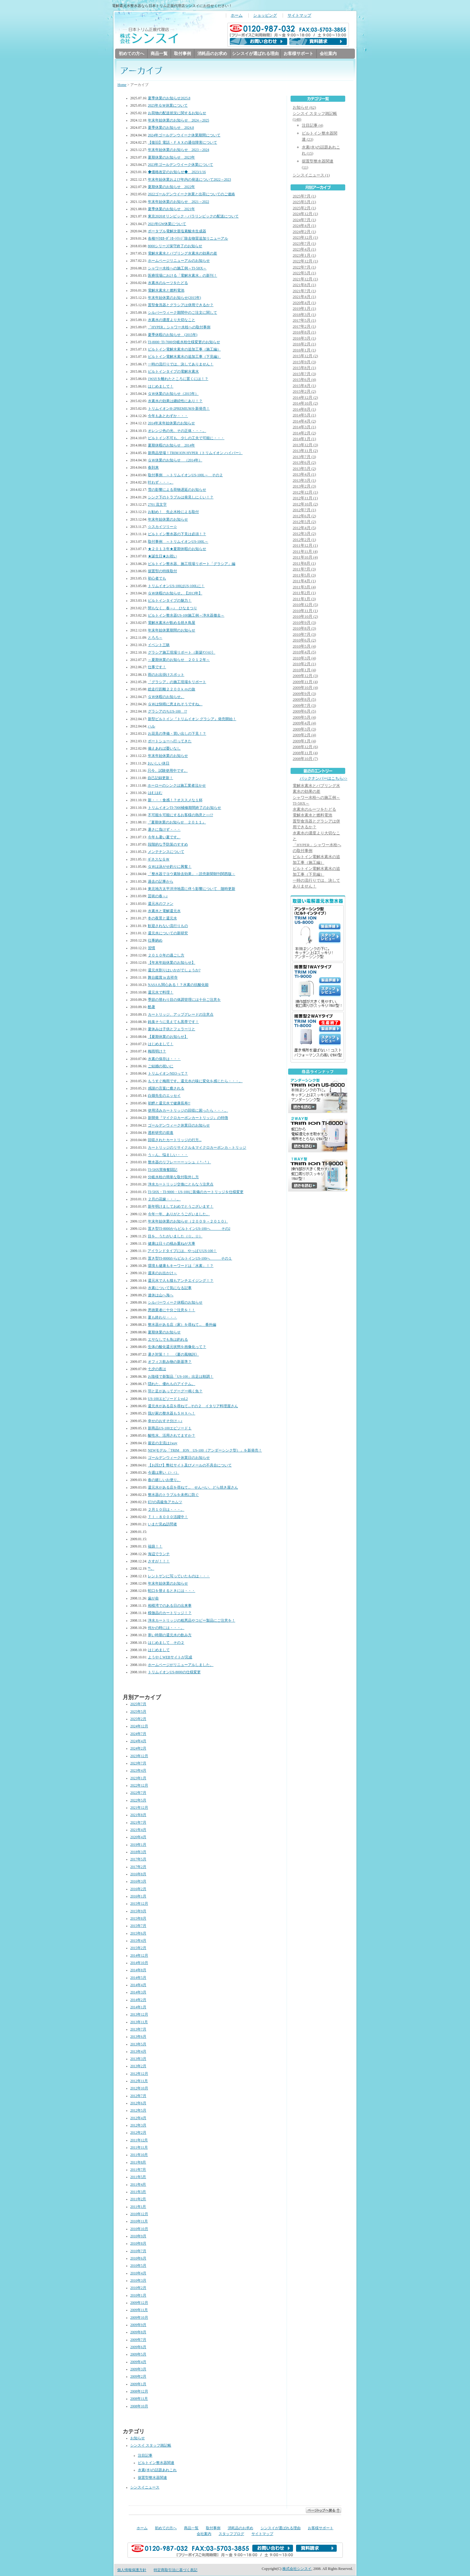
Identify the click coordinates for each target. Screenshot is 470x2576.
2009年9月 (138, 2325)
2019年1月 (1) (304, 308)
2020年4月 (138, 1837)
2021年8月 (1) (304, 285)
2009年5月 (138, 2355)
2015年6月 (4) (304, 380)
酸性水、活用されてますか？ (171, 1436)
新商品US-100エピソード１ (170, 1429)
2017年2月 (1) (304, 326)
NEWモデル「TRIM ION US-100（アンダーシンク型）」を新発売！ (205, 1451)
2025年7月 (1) (304, 196)
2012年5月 (138, 2111)
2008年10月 (139, 2407)
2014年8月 (138, 1970)
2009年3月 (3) (304, 729)
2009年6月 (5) (304, 711)
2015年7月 (138, 1926)
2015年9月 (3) (304, 362)
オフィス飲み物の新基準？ (170, 1362)
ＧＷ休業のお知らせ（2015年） (173, 394)
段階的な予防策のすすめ (168, 845)
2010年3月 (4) (304, 658)
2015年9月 (138, 1912)
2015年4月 (138, 1941)
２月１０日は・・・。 (166, 1510)
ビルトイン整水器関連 (156, 2463)
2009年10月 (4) (305, 688)
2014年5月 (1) (304, 415)
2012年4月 (138, 2118)
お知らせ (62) (304, 107)
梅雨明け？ (157, 1052)
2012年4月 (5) (304, 528)
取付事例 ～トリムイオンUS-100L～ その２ (185, 475)
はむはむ (155, 793)
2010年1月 (138, 2296)
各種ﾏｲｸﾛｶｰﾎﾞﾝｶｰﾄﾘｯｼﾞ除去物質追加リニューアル (188, 239)
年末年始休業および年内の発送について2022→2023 (189, 180)
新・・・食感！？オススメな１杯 (175, 800)
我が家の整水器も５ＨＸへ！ (171, 1414)
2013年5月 (138, 2045)
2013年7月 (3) (304, 457)
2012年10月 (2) (305, 504)
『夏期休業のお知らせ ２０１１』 (177, 823)
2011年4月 (138, 2185)
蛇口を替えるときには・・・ (171, 1591)
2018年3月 (138, 1852)
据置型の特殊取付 (162, 571)
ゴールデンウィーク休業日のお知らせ (179, 1126)
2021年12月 (139, 1808)
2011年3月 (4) (304, 587)
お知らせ (137, 2439)
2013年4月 (138, 2052)
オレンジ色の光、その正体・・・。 (177, 431)
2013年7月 (138, 2030)
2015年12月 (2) (305, 356)
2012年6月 (138, 2104)
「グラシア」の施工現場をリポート (177, 682)
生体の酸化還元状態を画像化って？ (177, 1347)
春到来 (153, 468)
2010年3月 (138, 2281)
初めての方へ (131, 53)
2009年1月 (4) (304, 741)
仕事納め (155, 941)
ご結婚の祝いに (160, 1067)
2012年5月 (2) (304, 522)
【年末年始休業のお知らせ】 (171, 963)
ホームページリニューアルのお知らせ (179, 261)
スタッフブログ (231, 2534)
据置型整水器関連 (152, 2478)
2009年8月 (138, 2333)
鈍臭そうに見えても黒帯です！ (173, 1022)
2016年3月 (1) (304, 338)
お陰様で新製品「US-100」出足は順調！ (180, 1377)
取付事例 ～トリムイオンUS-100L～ (178, 542)
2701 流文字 (157, 505)
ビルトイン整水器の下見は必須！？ (177, 534)
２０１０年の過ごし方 (166, 956)
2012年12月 (139, 2074)
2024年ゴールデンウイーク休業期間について (184, 136)
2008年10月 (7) (305, 759)
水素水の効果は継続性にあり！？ (175, 401)
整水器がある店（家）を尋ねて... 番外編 (182, 1325)
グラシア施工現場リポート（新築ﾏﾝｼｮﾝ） (181, 653)
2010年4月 (138, 2274)
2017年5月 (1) (304, 320)
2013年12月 (139, 2015)
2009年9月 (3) (304, 694)
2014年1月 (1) (304, 439)
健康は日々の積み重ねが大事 (171, 1244)
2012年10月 (139, 2089)
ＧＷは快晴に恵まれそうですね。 (175, 704)
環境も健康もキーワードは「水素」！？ (180, 1266)
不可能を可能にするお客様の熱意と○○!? (180, 815)
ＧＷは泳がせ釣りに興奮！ (170, 867)
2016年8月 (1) (304, 332)
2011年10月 (139, 2155)
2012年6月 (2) (304, 516)
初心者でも (157, 579)
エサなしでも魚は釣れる (168, 1340)
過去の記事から (160, 882)
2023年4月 (138, 1771)
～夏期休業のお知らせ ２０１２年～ (179, 660)
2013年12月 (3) (305, 445)
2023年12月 (139, 1756)
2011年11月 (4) (305, 551)
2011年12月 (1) (305, 545)
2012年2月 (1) (304, 540)
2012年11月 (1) (305, 498)
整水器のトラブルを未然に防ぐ (173, 1495)
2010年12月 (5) (305, 605)
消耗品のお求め (212, 53)
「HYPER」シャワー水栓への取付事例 (179, 328)
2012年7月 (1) (304, 510)
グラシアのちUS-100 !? (167, 712)
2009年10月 (139, 2318)
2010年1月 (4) (304, 670)
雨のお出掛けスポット (166, 675)
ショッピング (265, 15)
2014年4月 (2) (304, 421)
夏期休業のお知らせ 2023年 (171, 158)
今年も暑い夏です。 (164, 838)
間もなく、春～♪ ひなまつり (172, 609)
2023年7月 (138, 1764)
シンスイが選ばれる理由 (255, 53)
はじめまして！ (160, 387)
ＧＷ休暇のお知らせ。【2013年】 (175, 594)
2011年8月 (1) (304, 563)
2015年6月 (138, 1934)
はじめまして (159, 1650)
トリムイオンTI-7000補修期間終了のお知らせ (184, 808)
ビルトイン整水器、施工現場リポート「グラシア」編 (191, 564)
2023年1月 (138, 1779)
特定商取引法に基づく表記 (175, 2570)
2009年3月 (138, 2370)
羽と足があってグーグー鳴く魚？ (175, 1392)
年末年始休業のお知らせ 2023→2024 (178, 150)
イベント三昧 (159, 645)
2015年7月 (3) (304, 374)
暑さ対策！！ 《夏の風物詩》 (173, 1355)
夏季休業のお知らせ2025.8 (169, 99)
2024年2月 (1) (304, 232)
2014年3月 (138, 1993)
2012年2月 (138, 2133)
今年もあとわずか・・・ (168, 416)
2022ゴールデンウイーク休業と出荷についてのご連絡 (191, 195)
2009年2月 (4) (304, 735)
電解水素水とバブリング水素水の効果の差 (182, 254)
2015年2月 (138, 1948)
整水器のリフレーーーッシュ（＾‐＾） (179, 1163)
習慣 (151, 948)
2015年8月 (138, 1919)
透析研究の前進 (160, 1133)
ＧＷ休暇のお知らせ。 (166, 697)
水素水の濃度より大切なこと (171, 320)
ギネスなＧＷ (158, 860)
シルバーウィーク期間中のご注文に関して (182, 313)
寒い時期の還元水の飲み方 (170, 1635)
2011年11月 (139, 2148)
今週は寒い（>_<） (163, 1473)
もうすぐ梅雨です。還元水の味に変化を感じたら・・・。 (195, 1081)
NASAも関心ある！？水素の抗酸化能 (178, 985)
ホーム (237, 15)
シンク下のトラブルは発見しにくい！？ (180, 498)
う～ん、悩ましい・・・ (168, 1155)
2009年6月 (138, 2347)
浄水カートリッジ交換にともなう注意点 (180, 1185)
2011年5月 (138, 2177)
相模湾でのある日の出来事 (170, 1606)
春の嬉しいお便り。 (164, 1480)
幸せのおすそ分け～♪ (165, 1421)
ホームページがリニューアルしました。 (180, 1665)
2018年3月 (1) (304, 315)
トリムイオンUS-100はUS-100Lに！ (176, 586)
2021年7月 (138, 1823)
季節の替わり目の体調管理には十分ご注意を (184, 1000)
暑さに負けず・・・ (164, 830)
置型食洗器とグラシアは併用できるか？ (180, 305)
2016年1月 (138, 1897)
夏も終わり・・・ (162, 1318)
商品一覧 (159, 53)
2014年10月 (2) (305, 403)
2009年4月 (138, 2362)
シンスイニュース (144, 2488)
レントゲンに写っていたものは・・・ (179, 1577)
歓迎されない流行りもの (168, 926)
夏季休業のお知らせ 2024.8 (171, 128)
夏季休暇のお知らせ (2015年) (172, 335)
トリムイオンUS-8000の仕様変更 (174, 1673)
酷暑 (151, 1007)
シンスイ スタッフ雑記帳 (150, 2446)
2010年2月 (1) (304, 664)
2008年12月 (139, 2392)
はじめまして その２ (166, 1643)
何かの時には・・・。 (166, 1628)
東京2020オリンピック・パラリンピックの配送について (193, 217)
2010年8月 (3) (304, 628)
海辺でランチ (159, 1554)
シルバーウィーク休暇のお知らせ (175, 1303)
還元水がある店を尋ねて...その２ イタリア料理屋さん (193, 1406)
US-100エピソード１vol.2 (168, 1399)
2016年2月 (138, 1889)
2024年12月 (139, 1727)
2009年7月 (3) (304, 705)
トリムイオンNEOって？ (168, 1074)
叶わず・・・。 (160, 483)
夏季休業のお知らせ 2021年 (171, 209)
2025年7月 (138, 1704)
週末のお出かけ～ (162, 1273)
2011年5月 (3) (304, 575)
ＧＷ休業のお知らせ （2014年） (175, 461)
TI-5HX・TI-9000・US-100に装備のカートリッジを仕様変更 (196, 1192)
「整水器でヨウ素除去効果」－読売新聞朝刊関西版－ (191, 874)
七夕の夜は (157, 1369)
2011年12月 (139, 2141)
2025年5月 (138, 1712)
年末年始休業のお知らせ (168, 520)
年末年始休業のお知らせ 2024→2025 (178, 121)
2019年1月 (138, 1845)
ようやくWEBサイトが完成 (170, 1658)
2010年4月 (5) (304, 652)
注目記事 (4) (312, 125)
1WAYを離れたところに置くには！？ (178, 379)
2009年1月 (138, 2384)
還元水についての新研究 (168, 934)
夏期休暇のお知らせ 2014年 (171, 446)
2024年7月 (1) (304, 220)
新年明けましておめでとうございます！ (180, 1207)
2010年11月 (139, 2222)
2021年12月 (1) (305, 279)
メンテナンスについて (166, 852)
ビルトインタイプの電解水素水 (173, 372)
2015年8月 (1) (304, 368)
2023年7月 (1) (304, 243)
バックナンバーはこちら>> (323, 779)
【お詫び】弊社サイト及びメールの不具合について (190, 1466)
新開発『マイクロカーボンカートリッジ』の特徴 (188, 1118)
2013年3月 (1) (304, 480)
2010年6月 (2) (304, 640)
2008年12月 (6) (305, 747)
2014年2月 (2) (304, 433)
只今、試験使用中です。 (168, 771)
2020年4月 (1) (304, 303)
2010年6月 (138, 2259)
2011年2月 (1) (304, 593)
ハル (151, 727)
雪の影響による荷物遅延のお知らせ (177, 490)
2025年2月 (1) (304, 208)
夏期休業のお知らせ (164, 1333)
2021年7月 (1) (304, 291)
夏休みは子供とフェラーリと (171, 1029)
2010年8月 (138, 2244)
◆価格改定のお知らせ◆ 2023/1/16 (177, 172)
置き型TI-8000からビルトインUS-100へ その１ (190, 1259)
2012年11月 (139, 2081)
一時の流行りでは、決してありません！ (180, 365)
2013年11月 (139, 2022)
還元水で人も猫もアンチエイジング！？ (180, 1281)
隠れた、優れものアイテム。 (171, 1384)
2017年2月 (138, 1867)
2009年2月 (138, 2377)
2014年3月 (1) (304, 427)
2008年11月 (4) (305, 753)
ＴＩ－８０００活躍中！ (168, 1517)
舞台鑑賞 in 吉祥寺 (163, 978)
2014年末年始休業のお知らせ (171, 424)
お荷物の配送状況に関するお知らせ (177, 113)
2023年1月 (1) (304, 255)
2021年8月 (138, 1815)
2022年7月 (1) (304, 267)
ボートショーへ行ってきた (170, 742)
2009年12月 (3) (305, 676)
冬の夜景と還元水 (162, 919)
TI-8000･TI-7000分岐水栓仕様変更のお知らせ (184, 342)
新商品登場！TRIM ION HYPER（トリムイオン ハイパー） (195, 453)
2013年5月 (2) (304, 469)
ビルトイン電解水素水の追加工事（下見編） (184, 357)
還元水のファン (160, 904)
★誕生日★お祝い (162, 557)
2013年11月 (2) (305, 451)
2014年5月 (138, 1978)
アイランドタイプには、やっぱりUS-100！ (182, 1251)
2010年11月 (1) (305, 611)
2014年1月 (138, 2008)
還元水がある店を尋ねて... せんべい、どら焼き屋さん (193, 1488)
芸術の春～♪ (158, 896)
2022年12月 (139, 1786)
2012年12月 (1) (305, 492)
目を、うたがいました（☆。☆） (175, 1237)
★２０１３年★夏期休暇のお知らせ (177, 549)
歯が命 (153, 1599)
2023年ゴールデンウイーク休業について (180, 165)
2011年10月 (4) (305, 557)
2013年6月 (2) (304, 462)
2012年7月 (138, 2096)
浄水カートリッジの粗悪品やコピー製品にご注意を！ (191, 1621)
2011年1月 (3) (304, 599)
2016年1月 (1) (304, 350)
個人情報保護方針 (131, 2570)
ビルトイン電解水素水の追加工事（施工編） (184, 350)
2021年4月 (138, 1830)
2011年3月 (138, 2192)
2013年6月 (138, 2037)
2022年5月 (138, 1801)
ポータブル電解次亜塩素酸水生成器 (177, 232)
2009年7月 (138, 2340)
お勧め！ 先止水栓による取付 (173, 512)
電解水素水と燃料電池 (166, 291)
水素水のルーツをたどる (168, 283)
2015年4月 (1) (304, 386)
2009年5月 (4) (304, 717)
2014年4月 (138, 1985)
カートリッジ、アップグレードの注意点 (180, 1015)
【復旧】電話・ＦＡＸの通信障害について (182, 143)
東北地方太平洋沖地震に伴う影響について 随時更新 (191, 889)
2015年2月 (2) (304, 391)
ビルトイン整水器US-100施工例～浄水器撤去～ (186, 616)
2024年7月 (138, 1734)
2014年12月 (139, 1956)
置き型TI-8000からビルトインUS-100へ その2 (189, 1229)
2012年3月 (138, 2126)
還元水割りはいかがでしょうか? (174, 971)
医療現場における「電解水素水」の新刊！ (182, 276)
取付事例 (182, 53)
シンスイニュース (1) (311, 175)
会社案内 (328, 53)
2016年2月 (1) (304, 344)
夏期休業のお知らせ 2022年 (171, 187)
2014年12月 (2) (305, 397)
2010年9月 (138, 2237)
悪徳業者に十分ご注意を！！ (171, 1310)
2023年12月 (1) (305, 237)
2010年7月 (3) (304, 634)
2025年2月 (138, 1719)
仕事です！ (157, 667)
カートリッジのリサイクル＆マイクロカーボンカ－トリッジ (197, 1148)
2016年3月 (138, 1882)
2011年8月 (138, 2163)
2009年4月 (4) (304, 723)
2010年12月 (139, 2214)
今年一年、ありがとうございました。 (179, 1214)
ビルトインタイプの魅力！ (170, 601)
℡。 (151, 1569)
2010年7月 (138, 2251)
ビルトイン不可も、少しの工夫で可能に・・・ (186, 438)
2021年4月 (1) (304, 297)
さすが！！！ (159, 1562)
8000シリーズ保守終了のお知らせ (175, 246)
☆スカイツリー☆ (162, 527)
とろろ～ (155, 638)
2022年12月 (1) (305, 261)
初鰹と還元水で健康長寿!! (169, 1104)
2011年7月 (138, 2170)
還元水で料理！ (160, 993)
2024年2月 (138, 1749)
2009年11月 (139, 2310)
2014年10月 (139, 1963)
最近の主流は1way (162, 1443)
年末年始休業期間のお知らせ (171, 631)
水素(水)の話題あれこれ (157, 2470)
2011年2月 (138, 2199)
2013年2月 (138, 2066)
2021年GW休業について (167, 224)
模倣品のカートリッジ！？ (170, 1613)
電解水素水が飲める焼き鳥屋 (171, 623)
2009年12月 (139, 2303)
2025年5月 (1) (304, 202)
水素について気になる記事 (170, 1288)
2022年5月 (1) (304, 273)
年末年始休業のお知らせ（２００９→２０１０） (188, 1222)
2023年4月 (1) (304, 249)
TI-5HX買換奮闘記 (162, 1170)
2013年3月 (138, 2059)
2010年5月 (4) (304, 646)
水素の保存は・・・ (164, 1059)
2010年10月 (139, 2229)
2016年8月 (138, 1874)
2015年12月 (139, 1904)
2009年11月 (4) (305, 682)
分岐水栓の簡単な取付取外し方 (173, 1177)
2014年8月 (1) (304, 409)
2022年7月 (138, 1793)
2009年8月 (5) (304, 699)
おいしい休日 (158, 764)
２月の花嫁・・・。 (164, 1200)
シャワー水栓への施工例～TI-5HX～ (177, 269)
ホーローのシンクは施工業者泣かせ (177, 786)
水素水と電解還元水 (164, 911)
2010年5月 (138, 2266)
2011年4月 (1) (304, 581)
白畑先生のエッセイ (164, 1096)
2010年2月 (138, 2288)
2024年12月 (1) (305, 214)
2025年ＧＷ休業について (168, 106)
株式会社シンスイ (297, 2569)
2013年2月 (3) (304, 486)
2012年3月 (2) (304, 534)
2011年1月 (138, 2207)
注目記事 (145, 2456)
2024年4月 (138, 1741)
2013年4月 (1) (304, 474)
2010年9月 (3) (304, 623)
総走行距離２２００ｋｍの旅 (171, 690)
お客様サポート (298, 53)
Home (122, 85)
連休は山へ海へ (160, 1296)
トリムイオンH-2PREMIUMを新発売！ (179, 409)
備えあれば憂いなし (164, 749)
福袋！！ (155, 1547)
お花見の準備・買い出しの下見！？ (177, 734)
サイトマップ (299, 15)
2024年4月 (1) (304, 226)
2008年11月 (139, 2399)
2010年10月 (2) (305, 616)
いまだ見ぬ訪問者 (162, 1525)
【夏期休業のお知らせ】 (168, 1037)
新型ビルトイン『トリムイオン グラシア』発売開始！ (192, 719)
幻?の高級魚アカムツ (165, 1502)
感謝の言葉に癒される (166, 1089)
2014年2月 (138, 2000)
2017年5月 (138, 1860)
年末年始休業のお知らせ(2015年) (174, 298)
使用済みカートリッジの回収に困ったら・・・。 (188, 1111)
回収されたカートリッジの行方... (175, 1140)
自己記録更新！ (160, 778)
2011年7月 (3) (304, 569)
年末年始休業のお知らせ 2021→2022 (178, 202)
